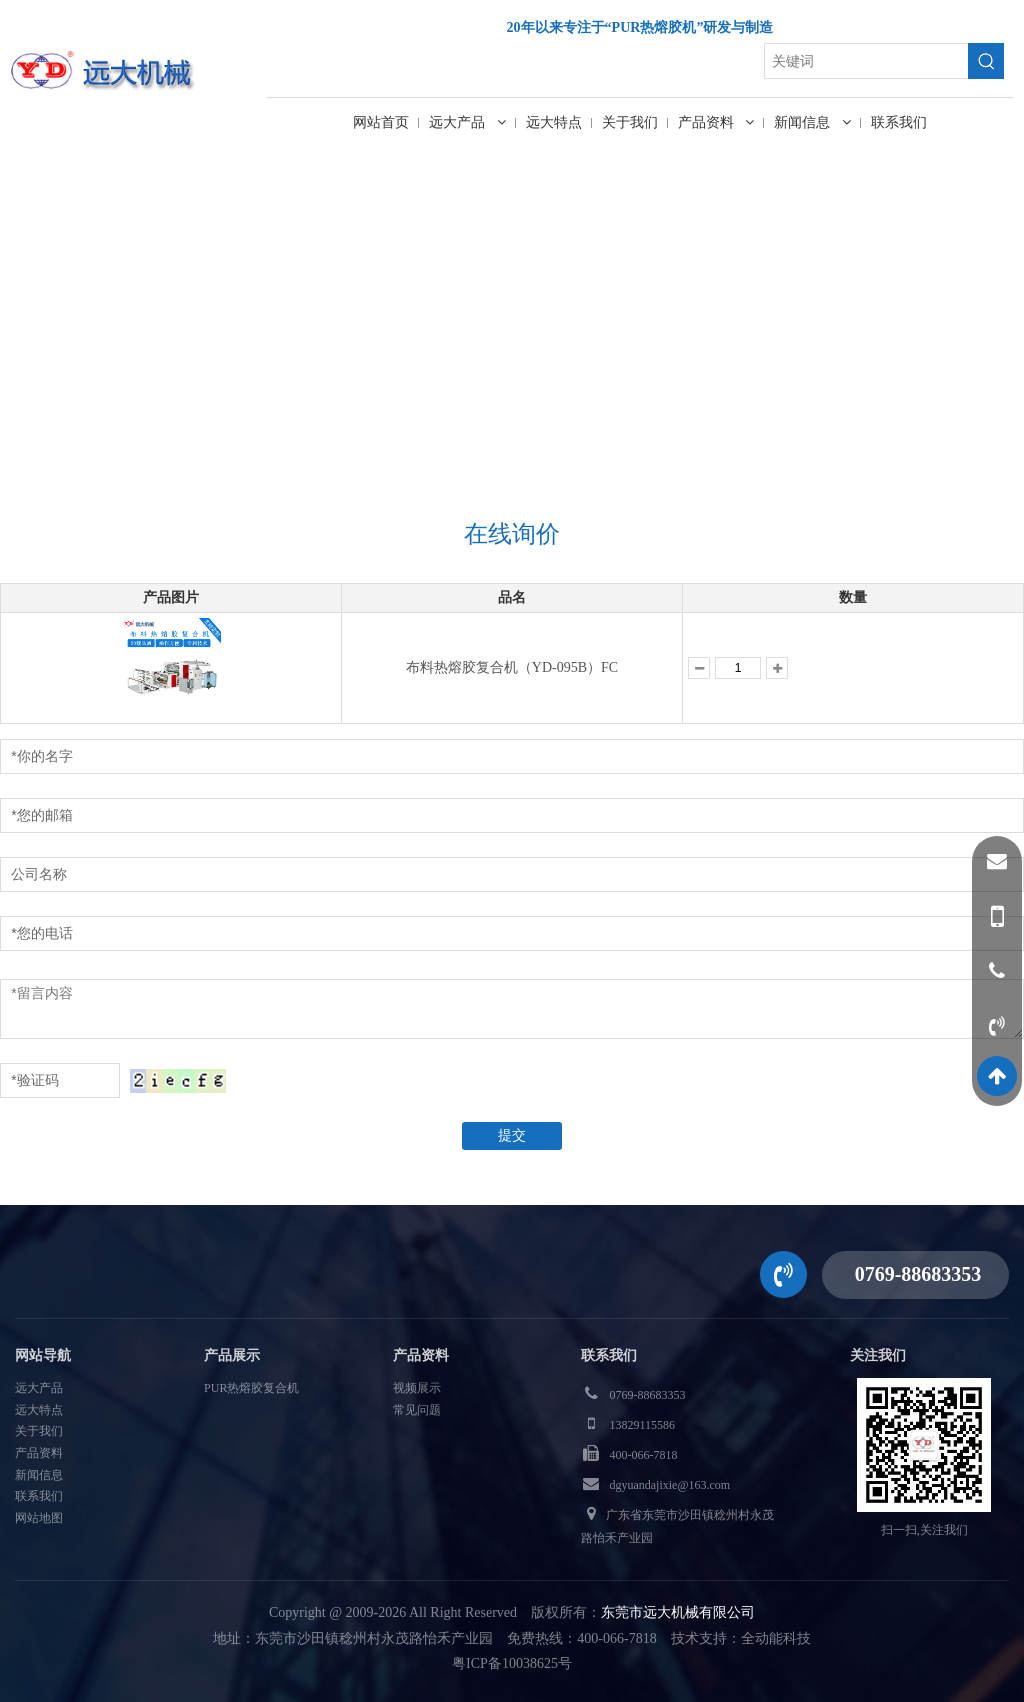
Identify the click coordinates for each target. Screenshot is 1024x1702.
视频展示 (417, 1388)
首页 (516, 339)
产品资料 (716, 122)
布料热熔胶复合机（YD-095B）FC (512, 667)
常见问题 (417, 1410)
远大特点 (554, 122)
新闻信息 (812, 122)
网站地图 (39, 1518)
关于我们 (630, 122)
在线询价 (580, 339)
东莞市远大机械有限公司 (678, 1612)
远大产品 (467, 122)
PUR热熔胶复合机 (251, 1388)
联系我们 (899, 122)
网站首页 (381, 122)
